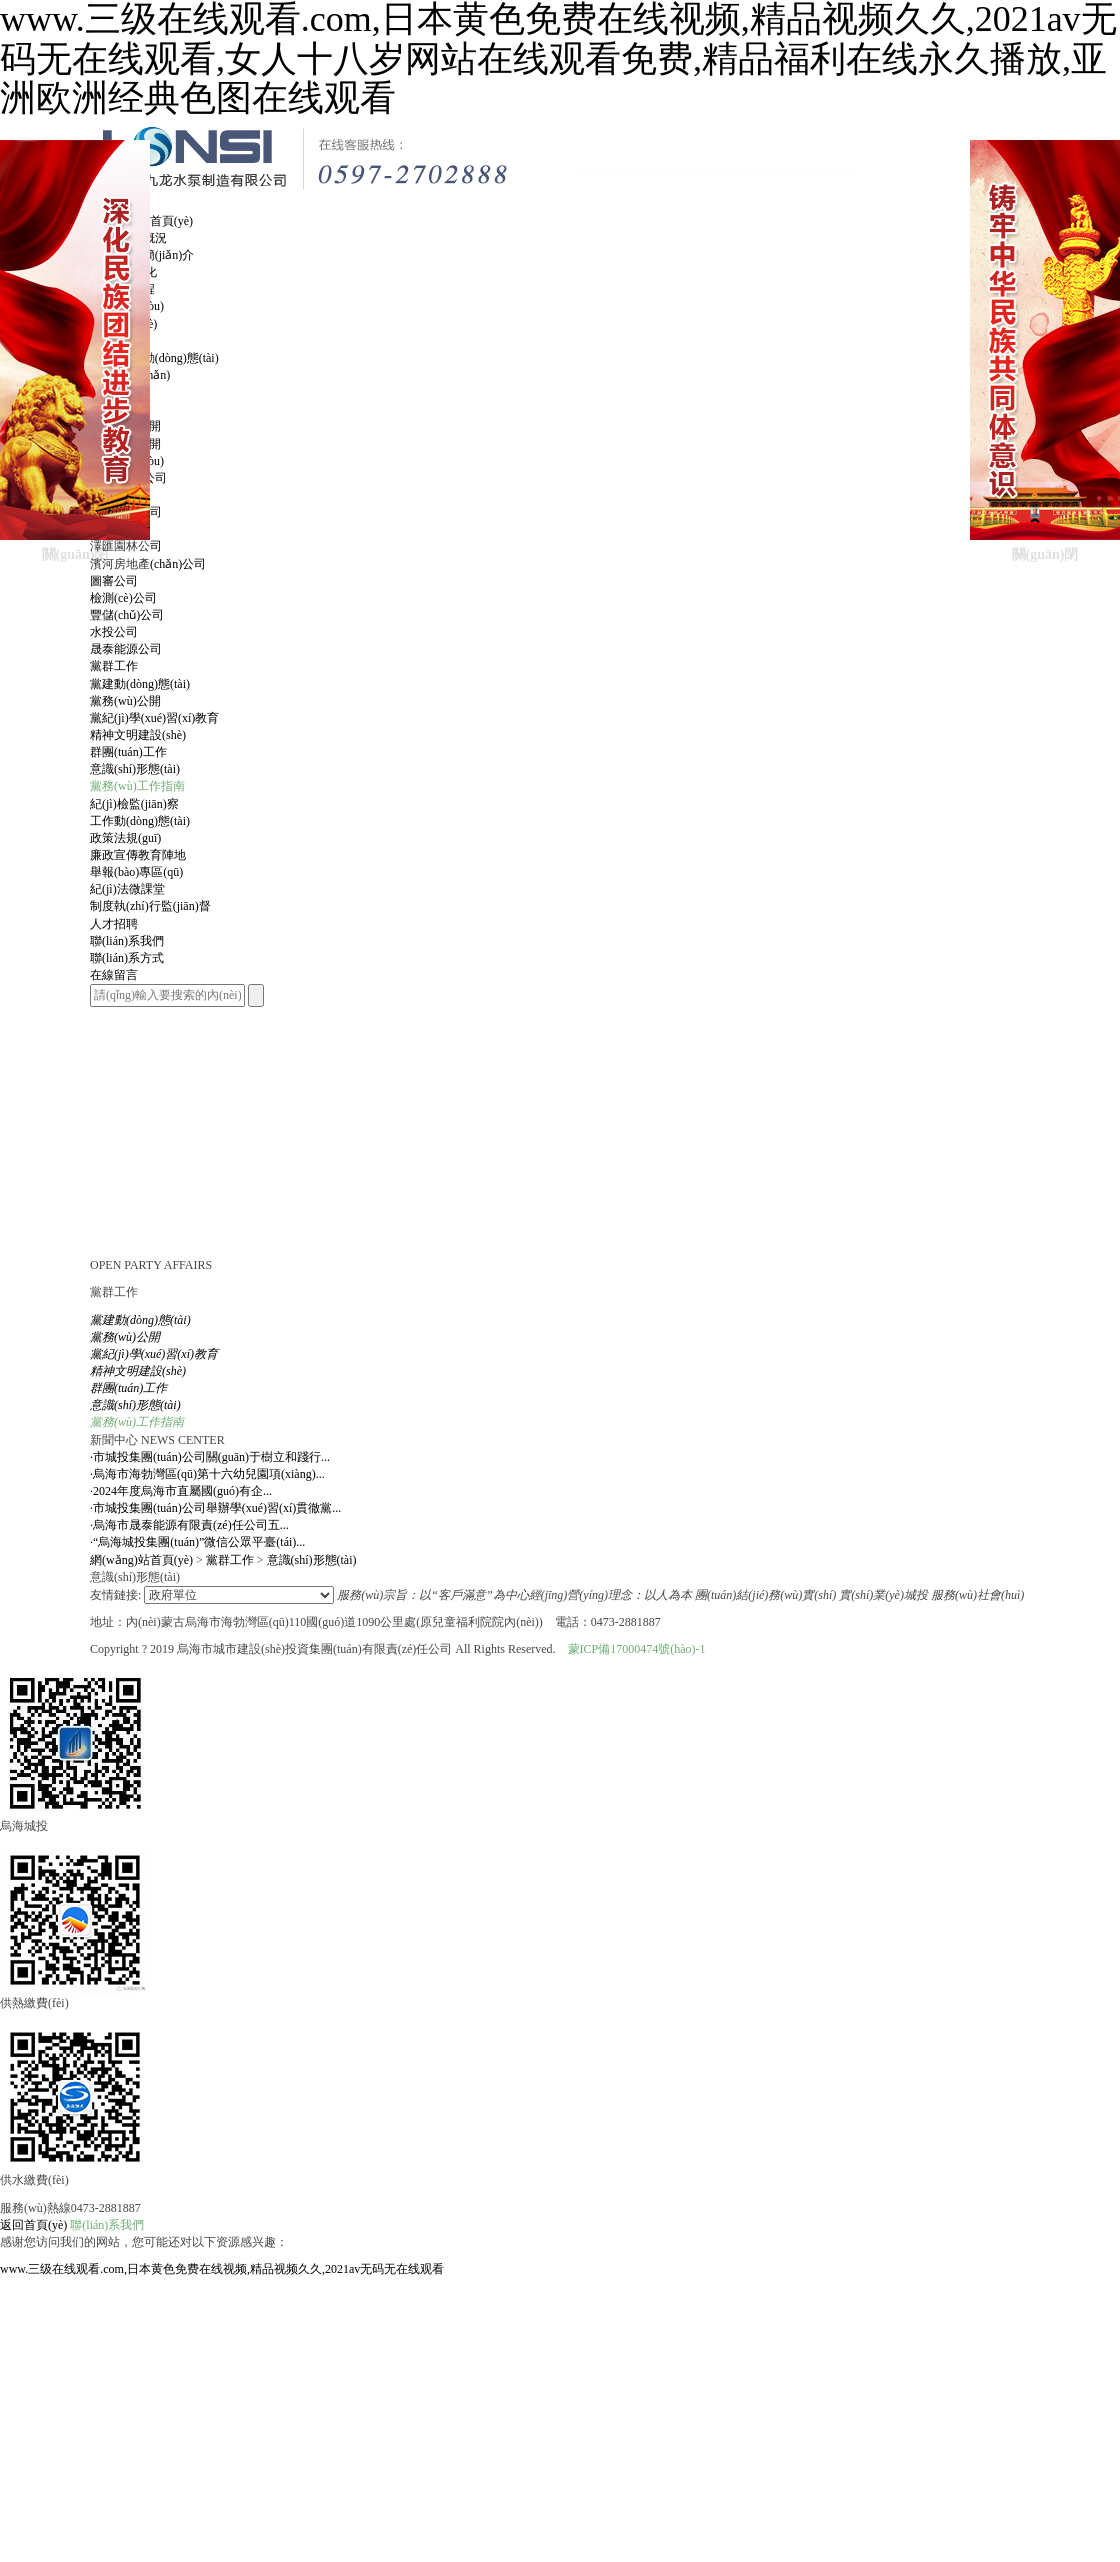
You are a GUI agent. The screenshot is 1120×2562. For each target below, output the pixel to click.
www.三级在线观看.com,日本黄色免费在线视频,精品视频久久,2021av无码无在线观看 (222, 2269)
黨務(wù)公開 (125, 701)
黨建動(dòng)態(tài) (140, 684)
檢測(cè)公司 (123, 598)
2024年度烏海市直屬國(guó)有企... (181, 1491)
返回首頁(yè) (33, 2225)
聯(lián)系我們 (107, 2225)
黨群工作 (230, 1560)
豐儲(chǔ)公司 (127, 615)
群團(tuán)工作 (128, 752)
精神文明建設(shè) (138, 735)
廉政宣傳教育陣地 (138, 855)
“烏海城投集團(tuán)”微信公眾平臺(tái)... (197, 1542)
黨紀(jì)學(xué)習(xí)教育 (154, 718)
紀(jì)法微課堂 (127, 889)
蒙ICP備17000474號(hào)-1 (637, 1649)
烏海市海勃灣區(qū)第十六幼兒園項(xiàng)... (207, 1474)
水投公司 (114, 632)
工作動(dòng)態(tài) (140, 821)
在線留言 (114, 975)
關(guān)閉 (75, 554)
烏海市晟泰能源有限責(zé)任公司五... (189, 1525)
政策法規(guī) (125, 838)
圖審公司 (114, 581)
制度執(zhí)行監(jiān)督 (150, 906)
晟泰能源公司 (126, 649)
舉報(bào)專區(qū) (136, 872)
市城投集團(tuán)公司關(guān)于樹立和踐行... (210, 1457)
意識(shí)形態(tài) (135, 769)
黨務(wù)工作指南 (137, 786)
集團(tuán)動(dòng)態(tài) (154, 358)
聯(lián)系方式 (127, 958)
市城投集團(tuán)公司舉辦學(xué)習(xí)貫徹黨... (215, 1508)
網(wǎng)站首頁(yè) (141, 1560)
